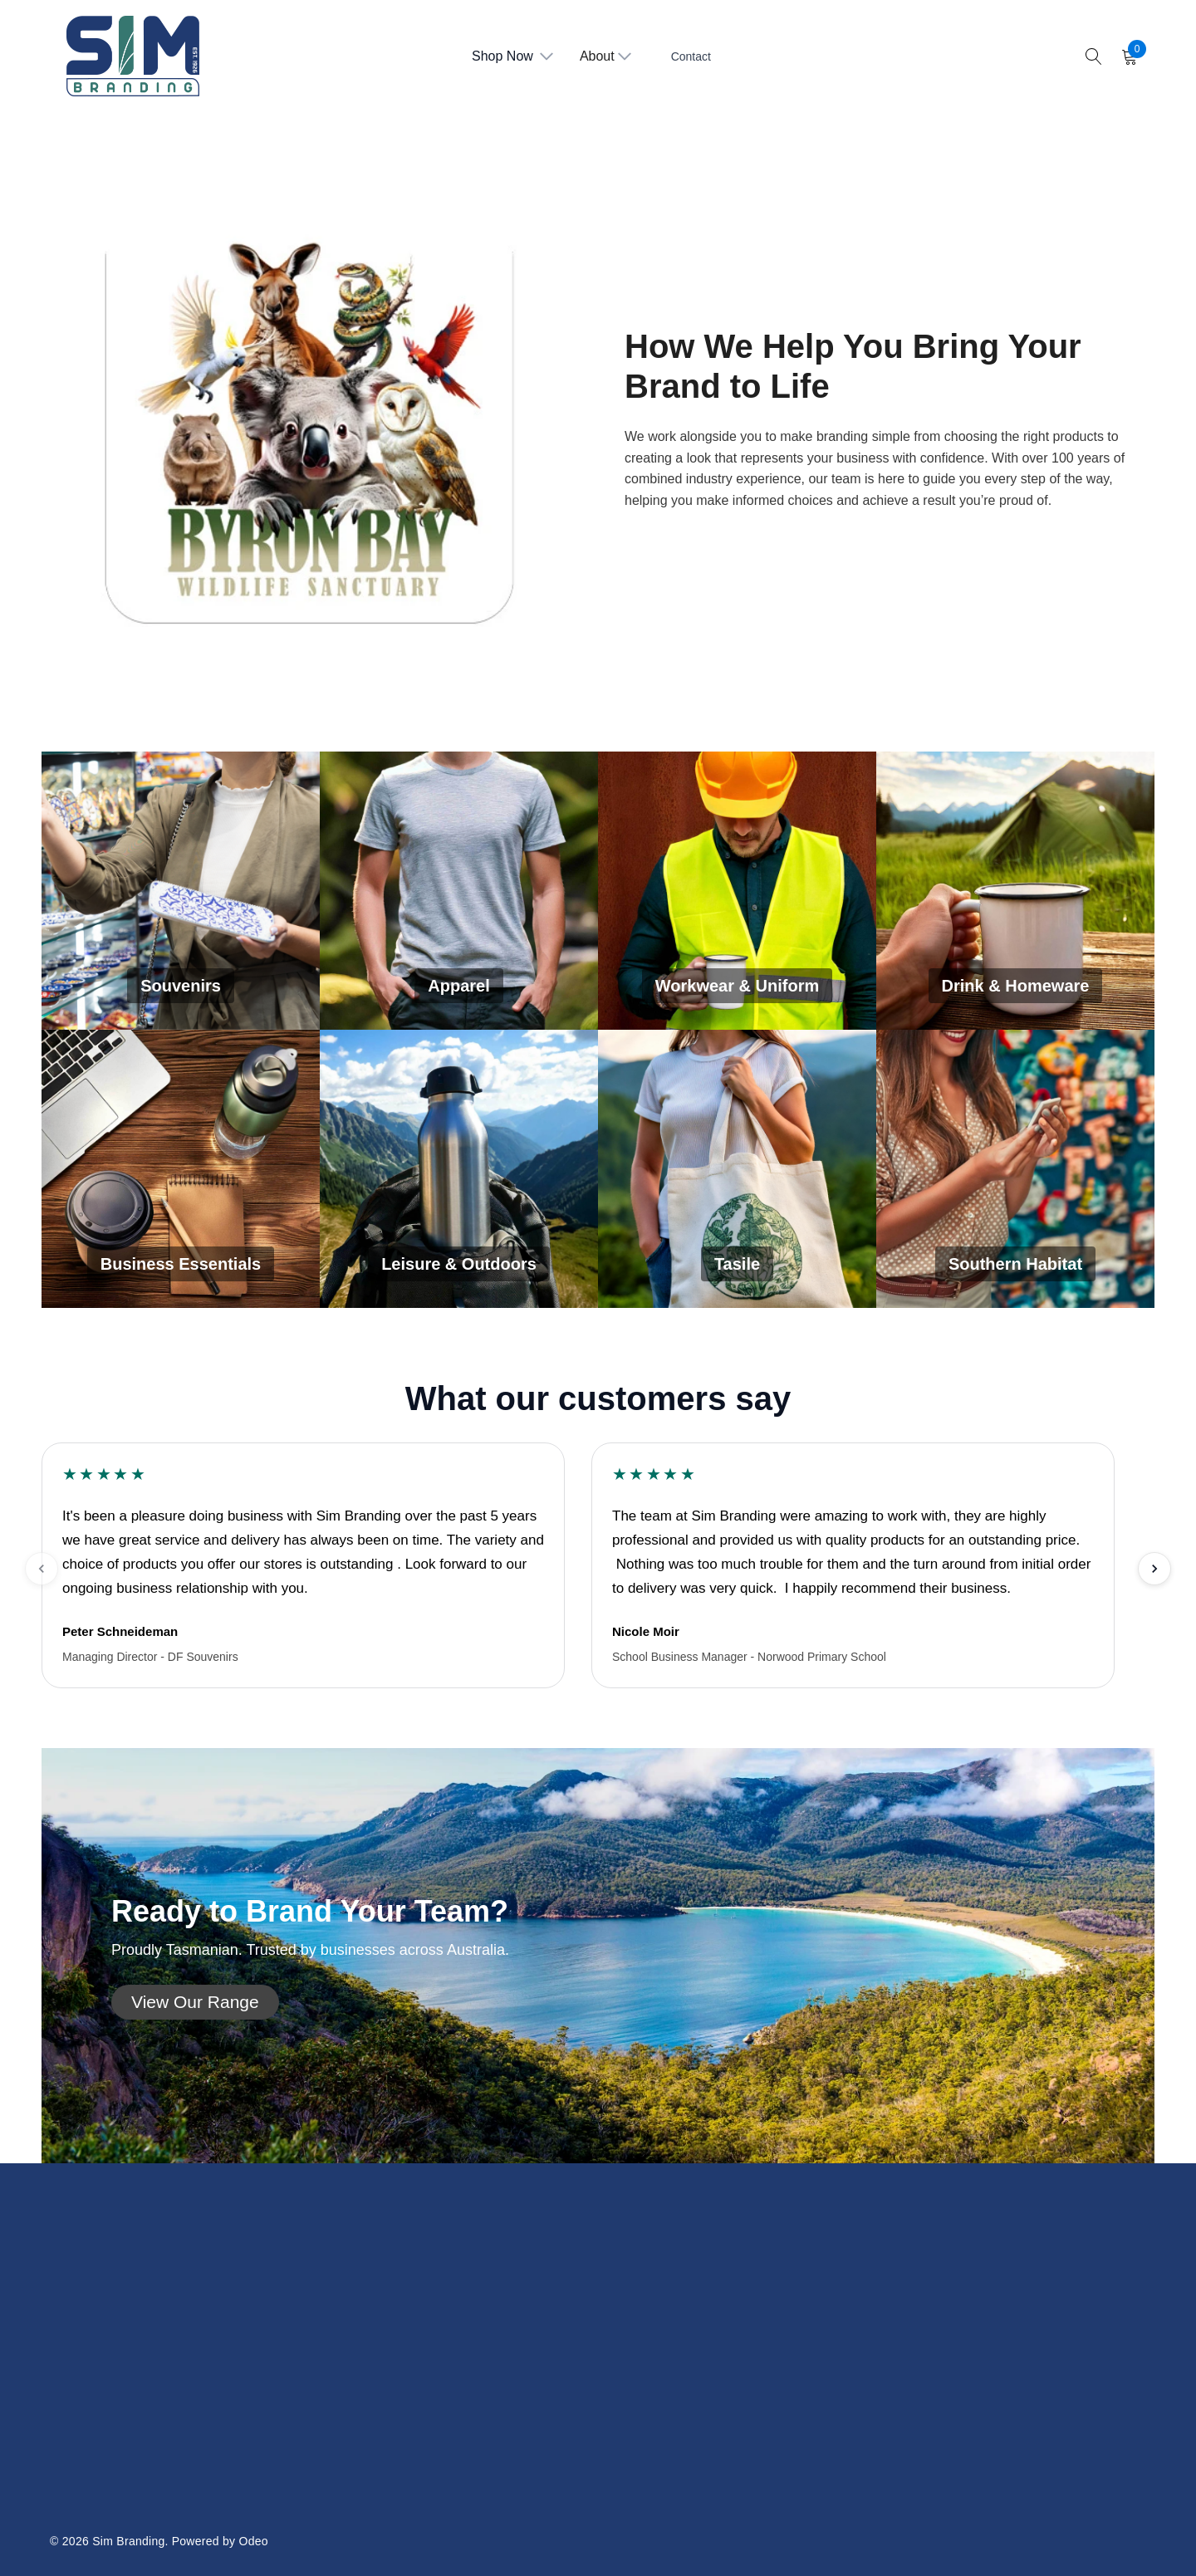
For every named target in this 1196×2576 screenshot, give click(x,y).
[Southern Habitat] (1015, 1169)
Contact (691, 56)
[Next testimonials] (1154, 1568)
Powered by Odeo (220, 2541)
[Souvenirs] (181, 891)
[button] (195, 2002)
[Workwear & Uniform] (737, 891)
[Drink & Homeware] (1015, 891)
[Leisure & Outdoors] (459, 1169)
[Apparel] (459, 891)
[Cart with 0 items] (1128, 56)
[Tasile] (737, 1169)
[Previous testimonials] (41, 1568)
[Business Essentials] (181, 1169)
